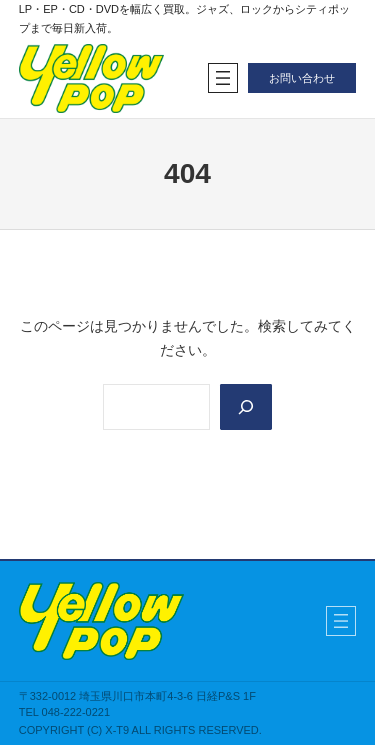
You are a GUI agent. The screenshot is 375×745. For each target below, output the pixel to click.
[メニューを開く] (223, 78)
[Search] (246, 407)
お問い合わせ (302, 78)
